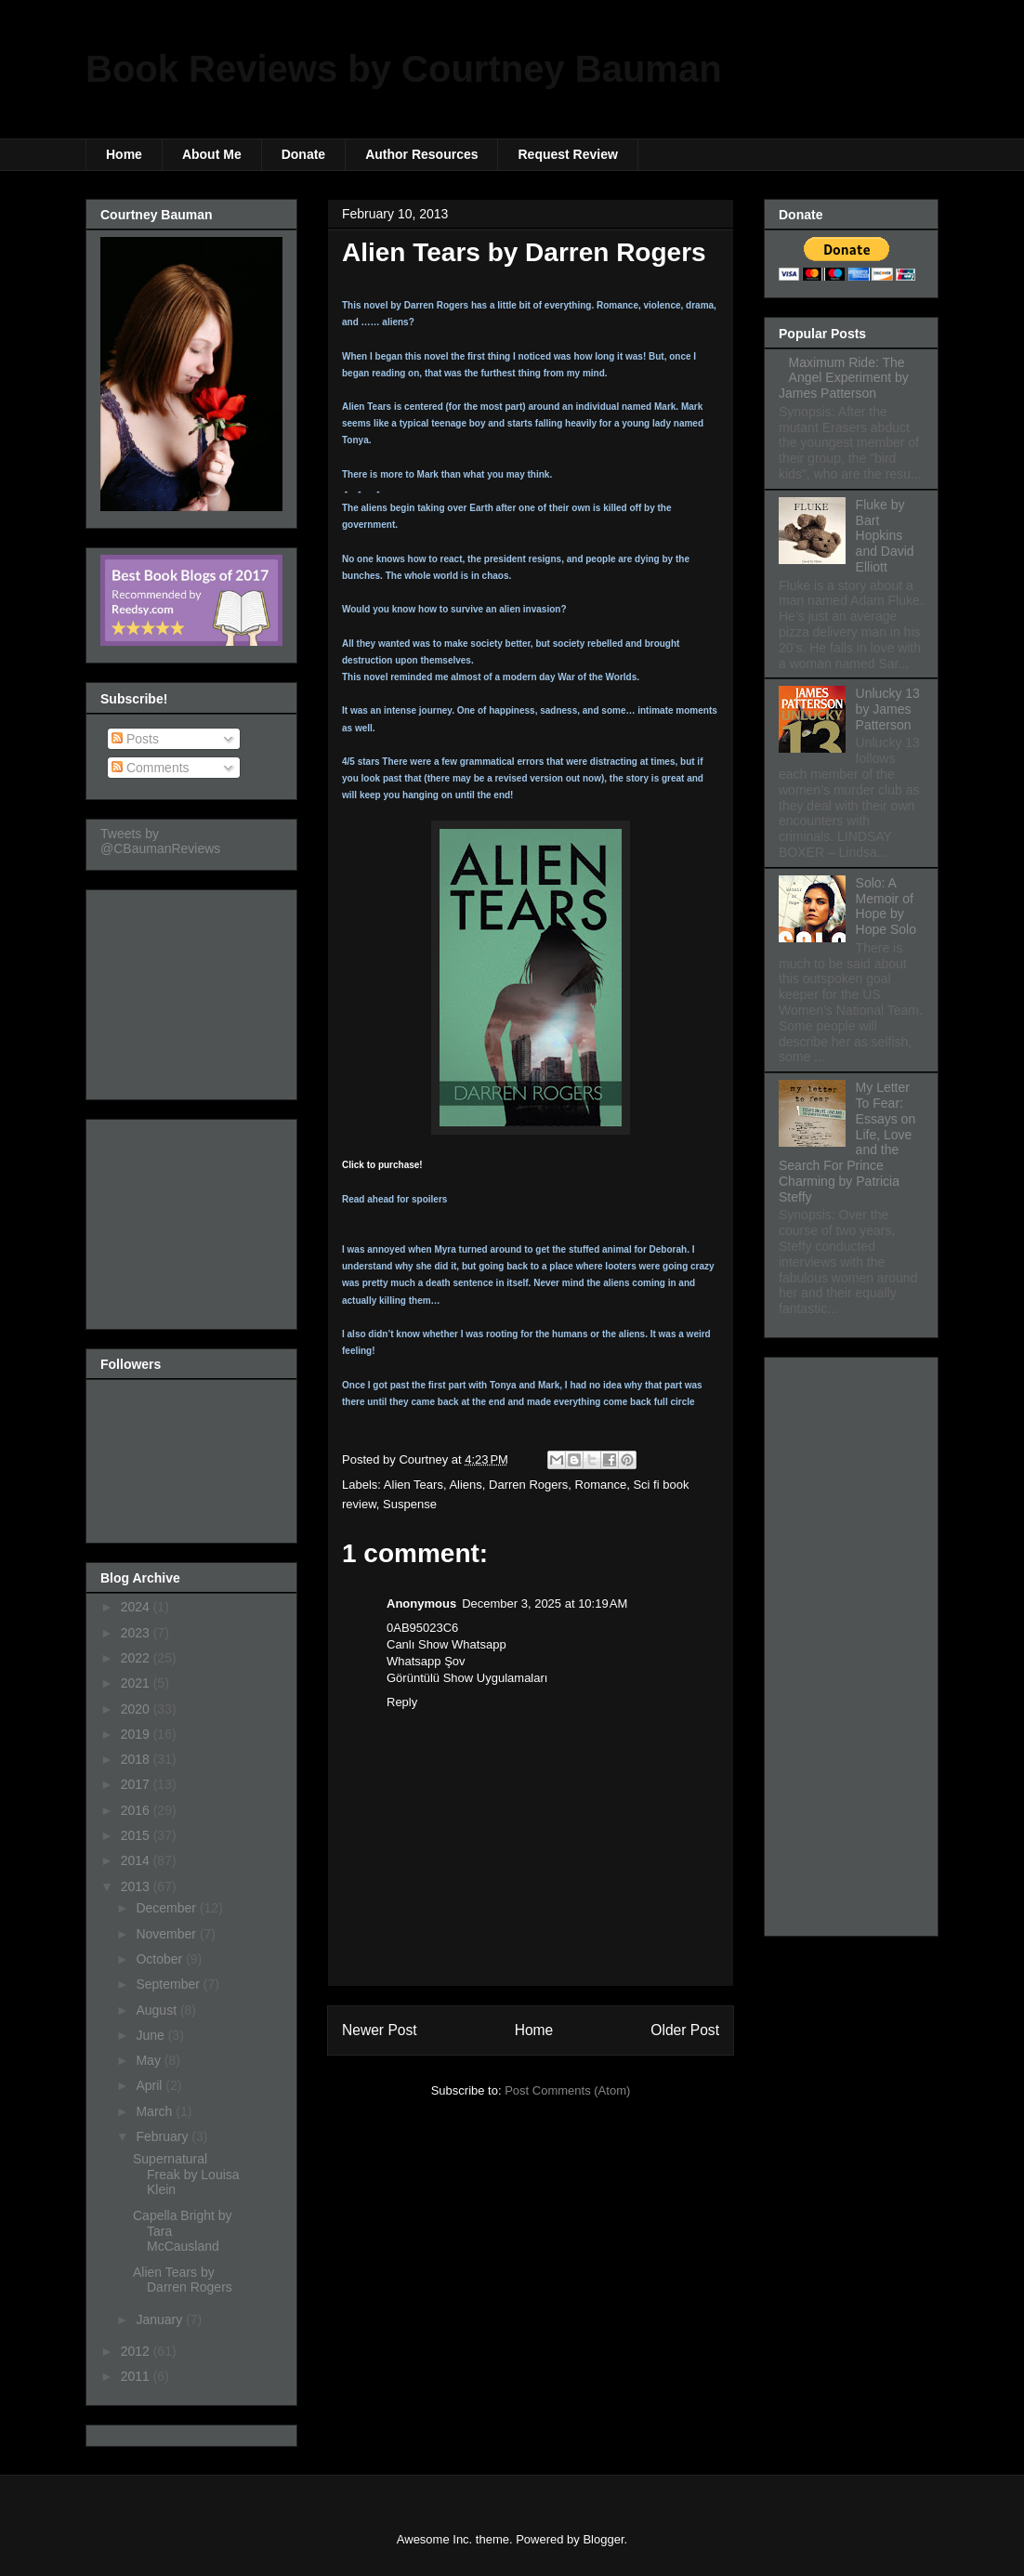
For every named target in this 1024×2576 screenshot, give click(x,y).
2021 (137, 1683)
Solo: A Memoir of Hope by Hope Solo (886, 906)
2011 (137, 2376)
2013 (137, 1886)
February (163, 2136)
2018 (137, 1759)
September (169, 1984)
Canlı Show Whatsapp (446, 1644)
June (151, 2035)
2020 (137, 1709)
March (156, 2111)
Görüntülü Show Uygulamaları (467, 1678)
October (161, 1959)
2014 (137, 1860)
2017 (137, 1784)
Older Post (684, 2030)
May (150, 2060)
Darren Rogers (528, 1485)
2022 (137, 1657)
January (161, 2319)
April (150, 2085)
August (157, 2010)
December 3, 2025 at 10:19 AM (544, 1603)
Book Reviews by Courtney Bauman (403, 68)
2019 (137, 1734)
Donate (303, 154)
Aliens (465, 1485)
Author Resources (421, 154)
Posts (135, 738)
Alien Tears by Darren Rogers (182, 2280)
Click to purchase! (382, 1165)
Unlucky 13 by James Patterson (888, 709)
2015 (137, 1835)
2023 (137, 1632)
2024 (137, 1606)
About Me (212, 154)
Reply (402, 1702)
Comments (151, 767)
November (167, 1933)
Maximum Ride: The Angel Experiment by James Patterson (844, 378)
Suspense (410, 1504)
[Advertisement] (193, 990)
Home (124, 154)
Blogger (603, 2539)
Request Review (567, 154)
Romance (601, 1485)
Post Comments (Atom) (567, 2090)
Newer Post (379, 2030)
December (167, 1907)
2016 (137, 1810)
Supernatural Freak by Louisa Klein (186, 2174)
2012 (137, 2351)
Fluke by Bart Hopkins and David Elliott (885, 535)
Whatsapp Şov (426, 1661)
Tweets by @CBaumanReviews (160, 841)
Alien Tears (413, 1485)
